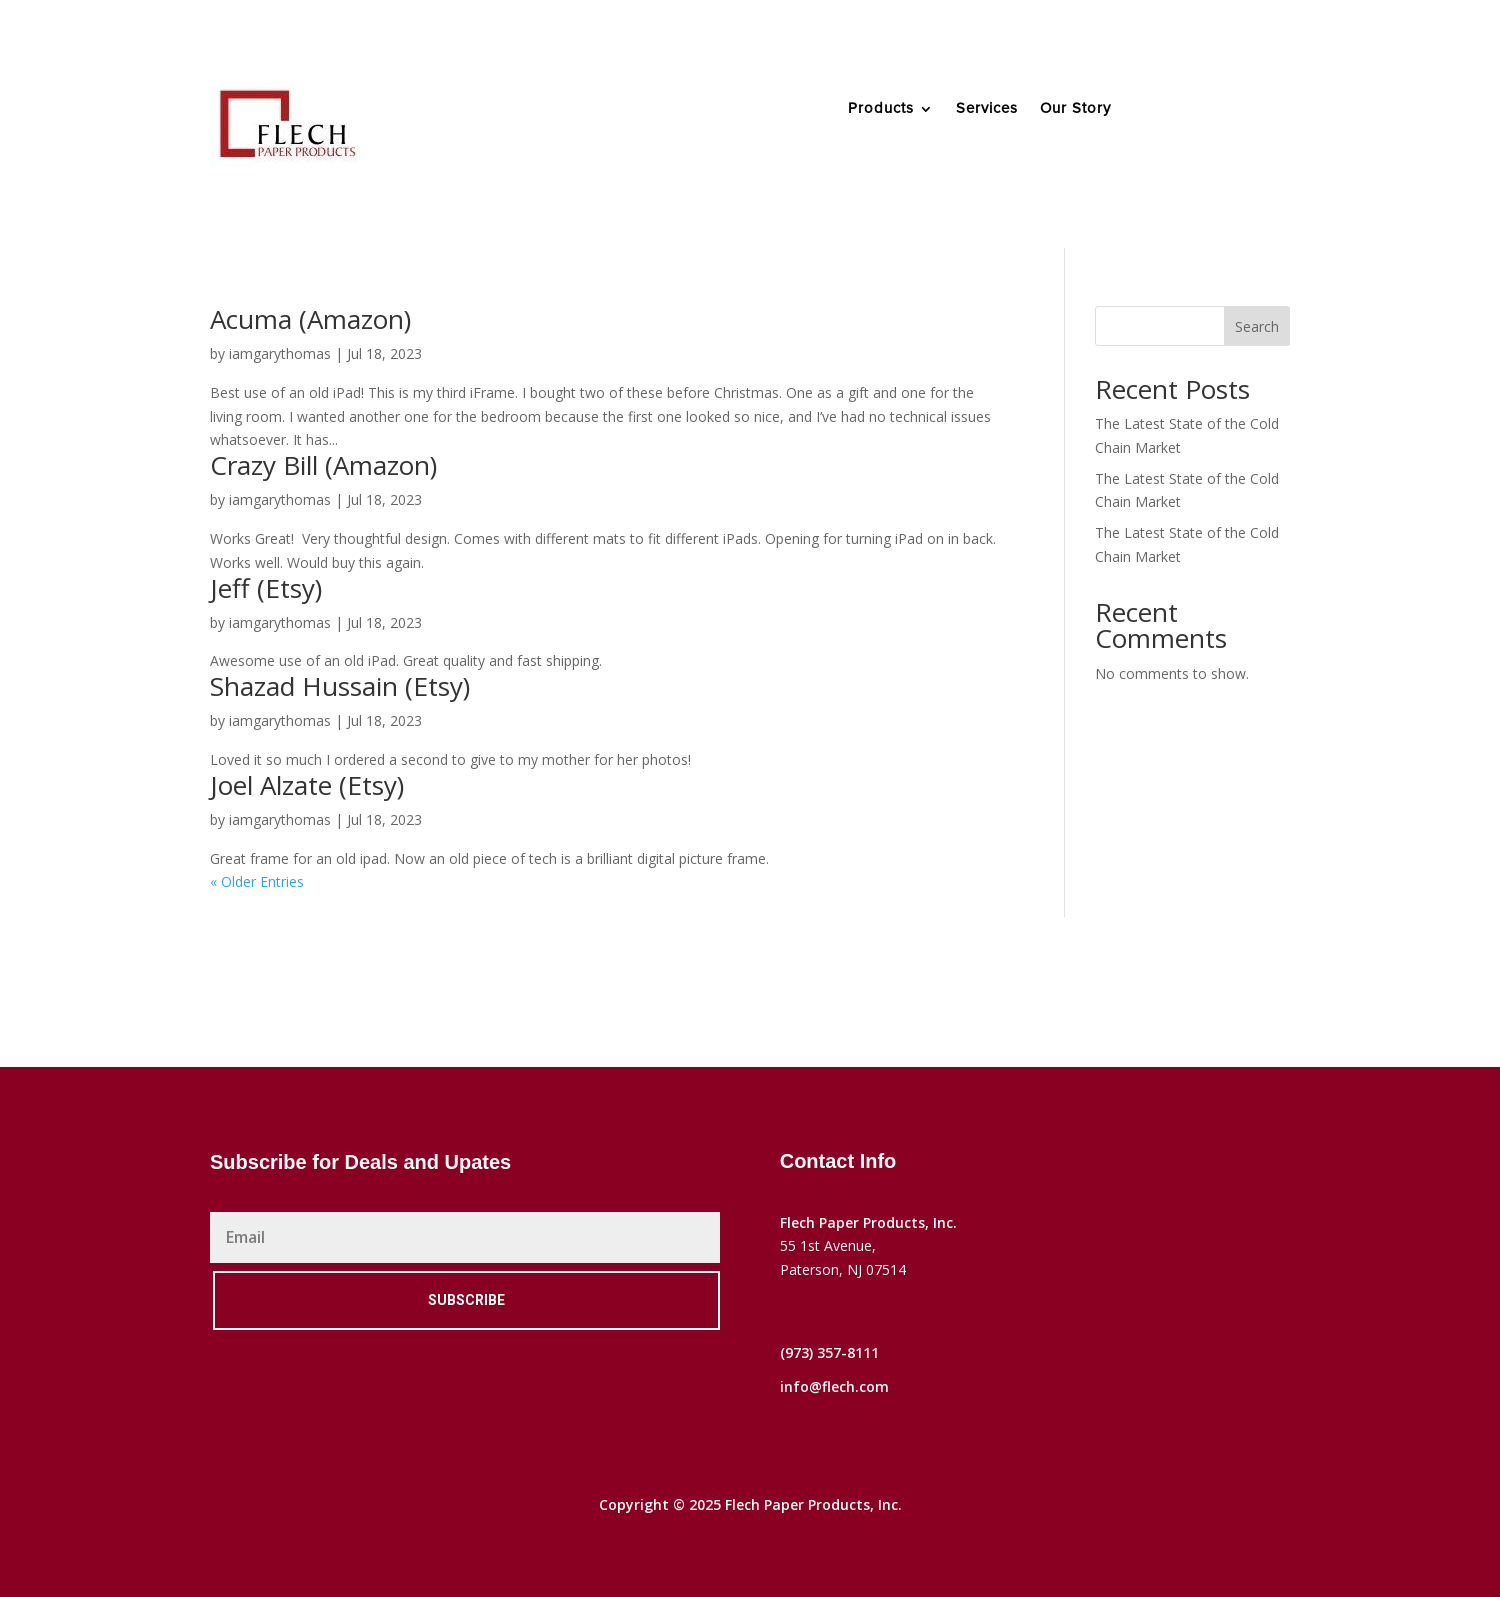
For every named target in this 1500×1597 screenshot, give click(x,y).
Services (987, 109)
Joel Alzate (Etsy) (307, 785)
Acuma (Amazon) (310, 319)
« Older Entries (257, 881)
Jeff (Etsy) (266, 588)
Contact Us (1213, 123)
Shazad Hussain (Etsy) (340, 686)
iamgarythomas (280, 353)
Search (1257, 326)
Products (881, 109)
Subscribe (466, 1300)
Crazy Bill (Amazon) (323, 465)
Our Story (1075, 109)
